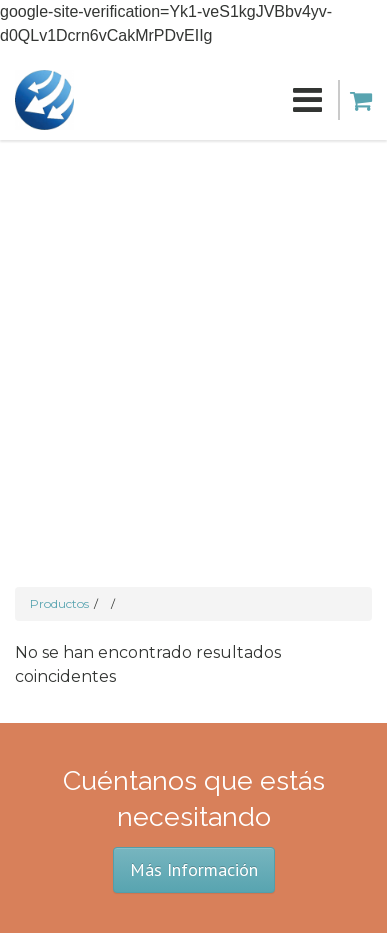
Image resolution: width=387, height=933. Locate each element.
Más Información (194, 869)
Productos (59, 603)
